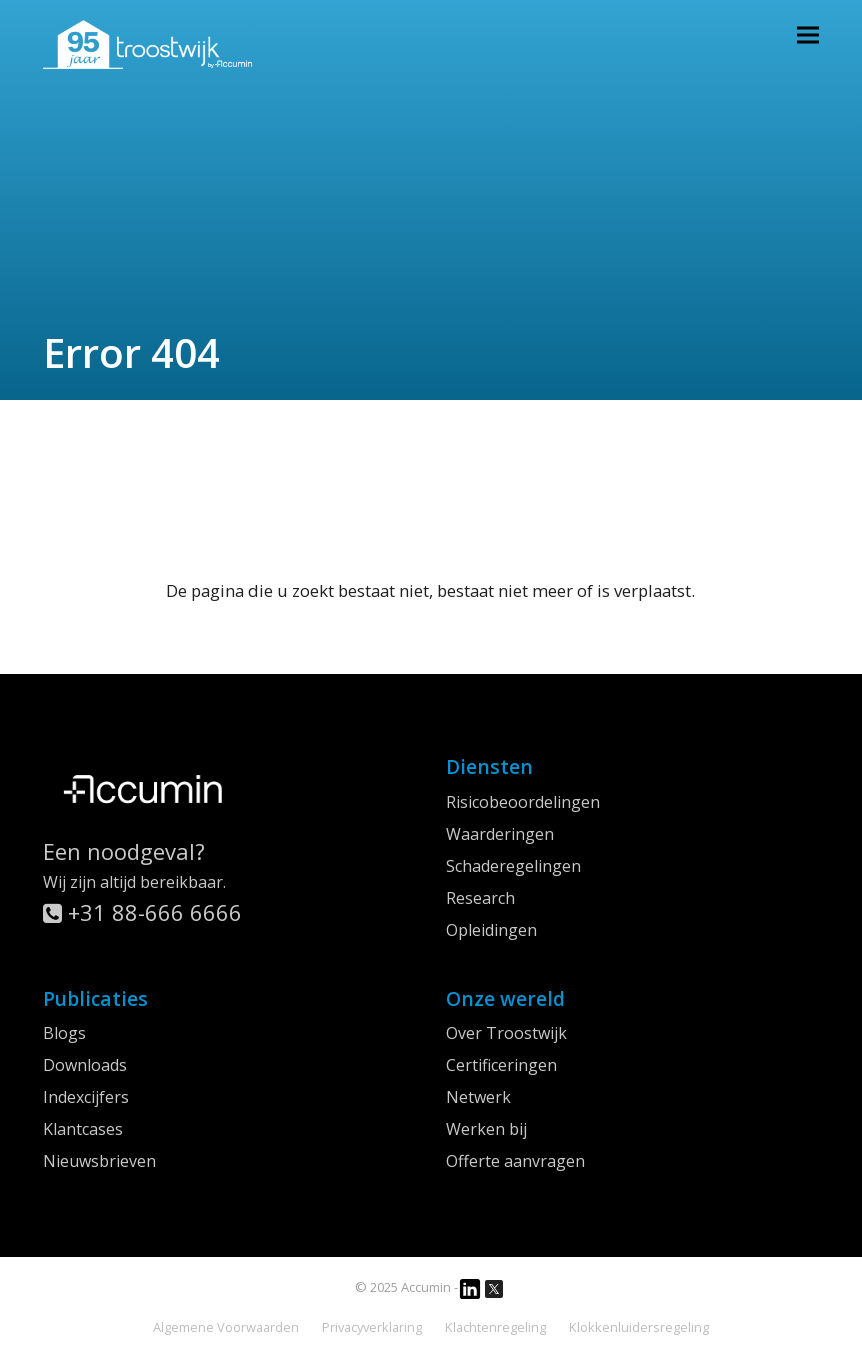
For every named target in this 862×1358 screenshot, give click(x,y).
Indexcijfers (86, 1097)
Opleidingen (491, 930)
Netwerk (478, 1097)
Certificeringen (501, 1065)
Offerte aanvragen (515, 1161)
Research (480, 898)
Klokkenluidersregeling (639, 1327)
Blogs (64, 1033)
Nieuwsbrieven (99, 1161)
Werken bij (486, 1129)
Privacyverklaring (372, 1327)
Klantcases (83, 1129)
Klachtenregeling (495, 1327)
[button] (808, 34)
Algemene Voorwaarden (226, 1327)
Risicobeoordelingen (523, 802)
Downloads (85, 1065)
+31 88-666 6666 (142, 912)
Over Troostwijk (506, 1033)
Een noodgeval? (124, 851)
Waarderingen (500, 834)
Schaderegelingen (513, 866)
